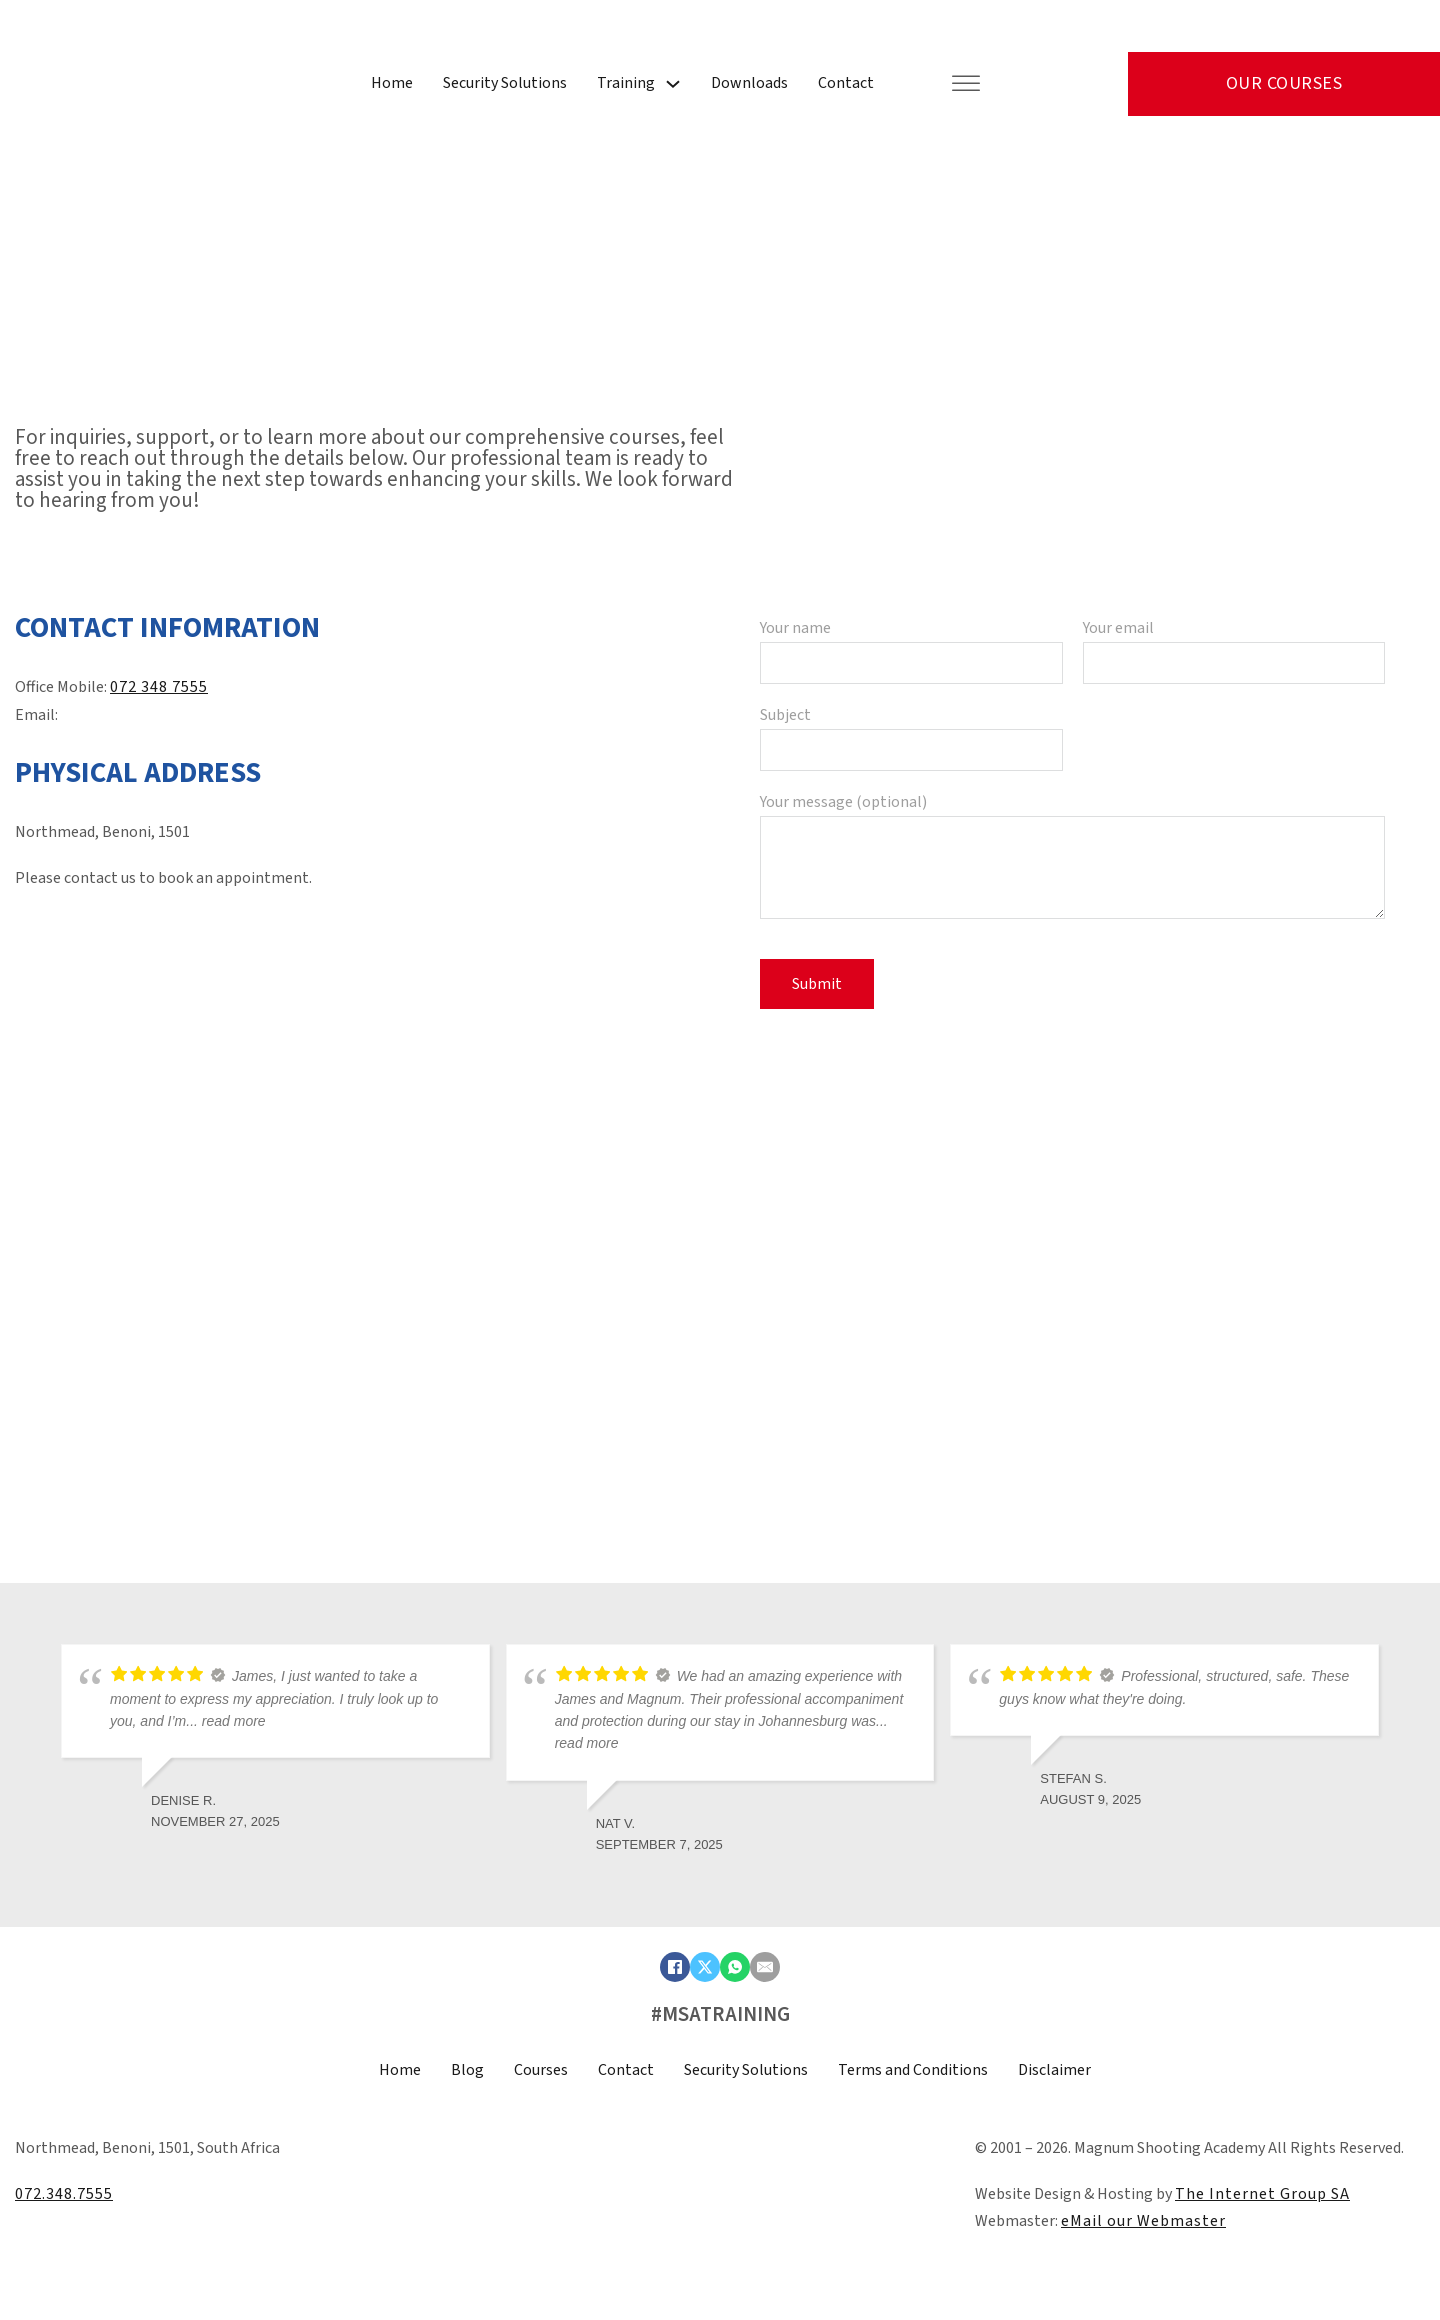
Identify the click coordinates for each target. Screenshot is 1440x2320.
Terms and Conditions (913, 2070)
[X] (705, 1967)
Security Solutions (505, 83)
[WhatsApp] (735, 1967)
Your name (911, 645)
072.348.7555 (64, 2194)
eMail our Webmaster (1143, 2221)
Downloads (749, 83)
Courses (541, 2070)
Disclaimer (1054, 2070)
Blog (467, 2070)
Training (626, 83)
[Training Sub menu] (673, 84)
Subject (911, 732)
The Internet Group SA (1262, 2194)
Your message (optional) (1072, 858)
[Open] (966, 84)
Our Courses (1284, 83)
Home (392, 83)
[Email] (765, 1967)
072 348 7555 (159, 687)
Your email (1234, 645)
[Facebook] (675, 1967)
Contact (846, 83)
